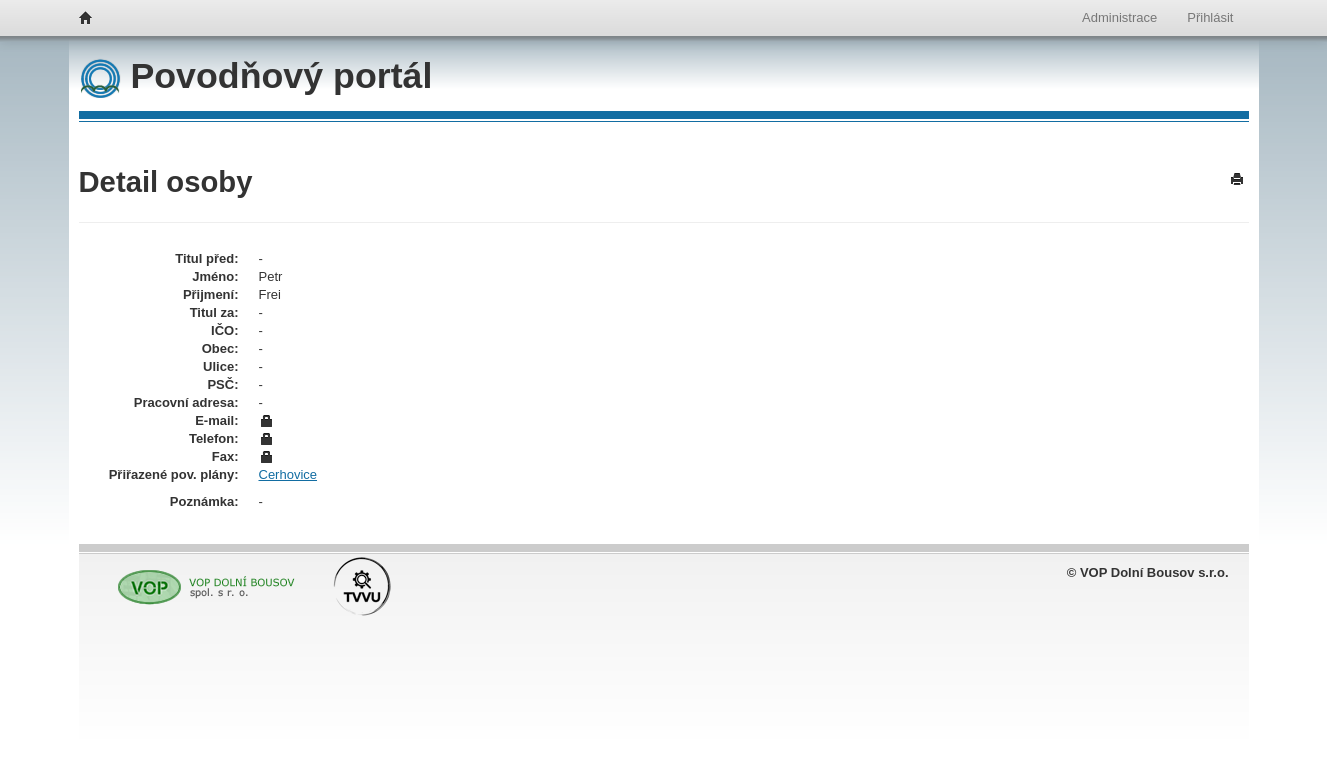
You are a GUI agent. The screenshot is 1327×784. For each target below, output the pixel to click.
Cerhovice (288, 474)
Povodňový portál (257, 76)
